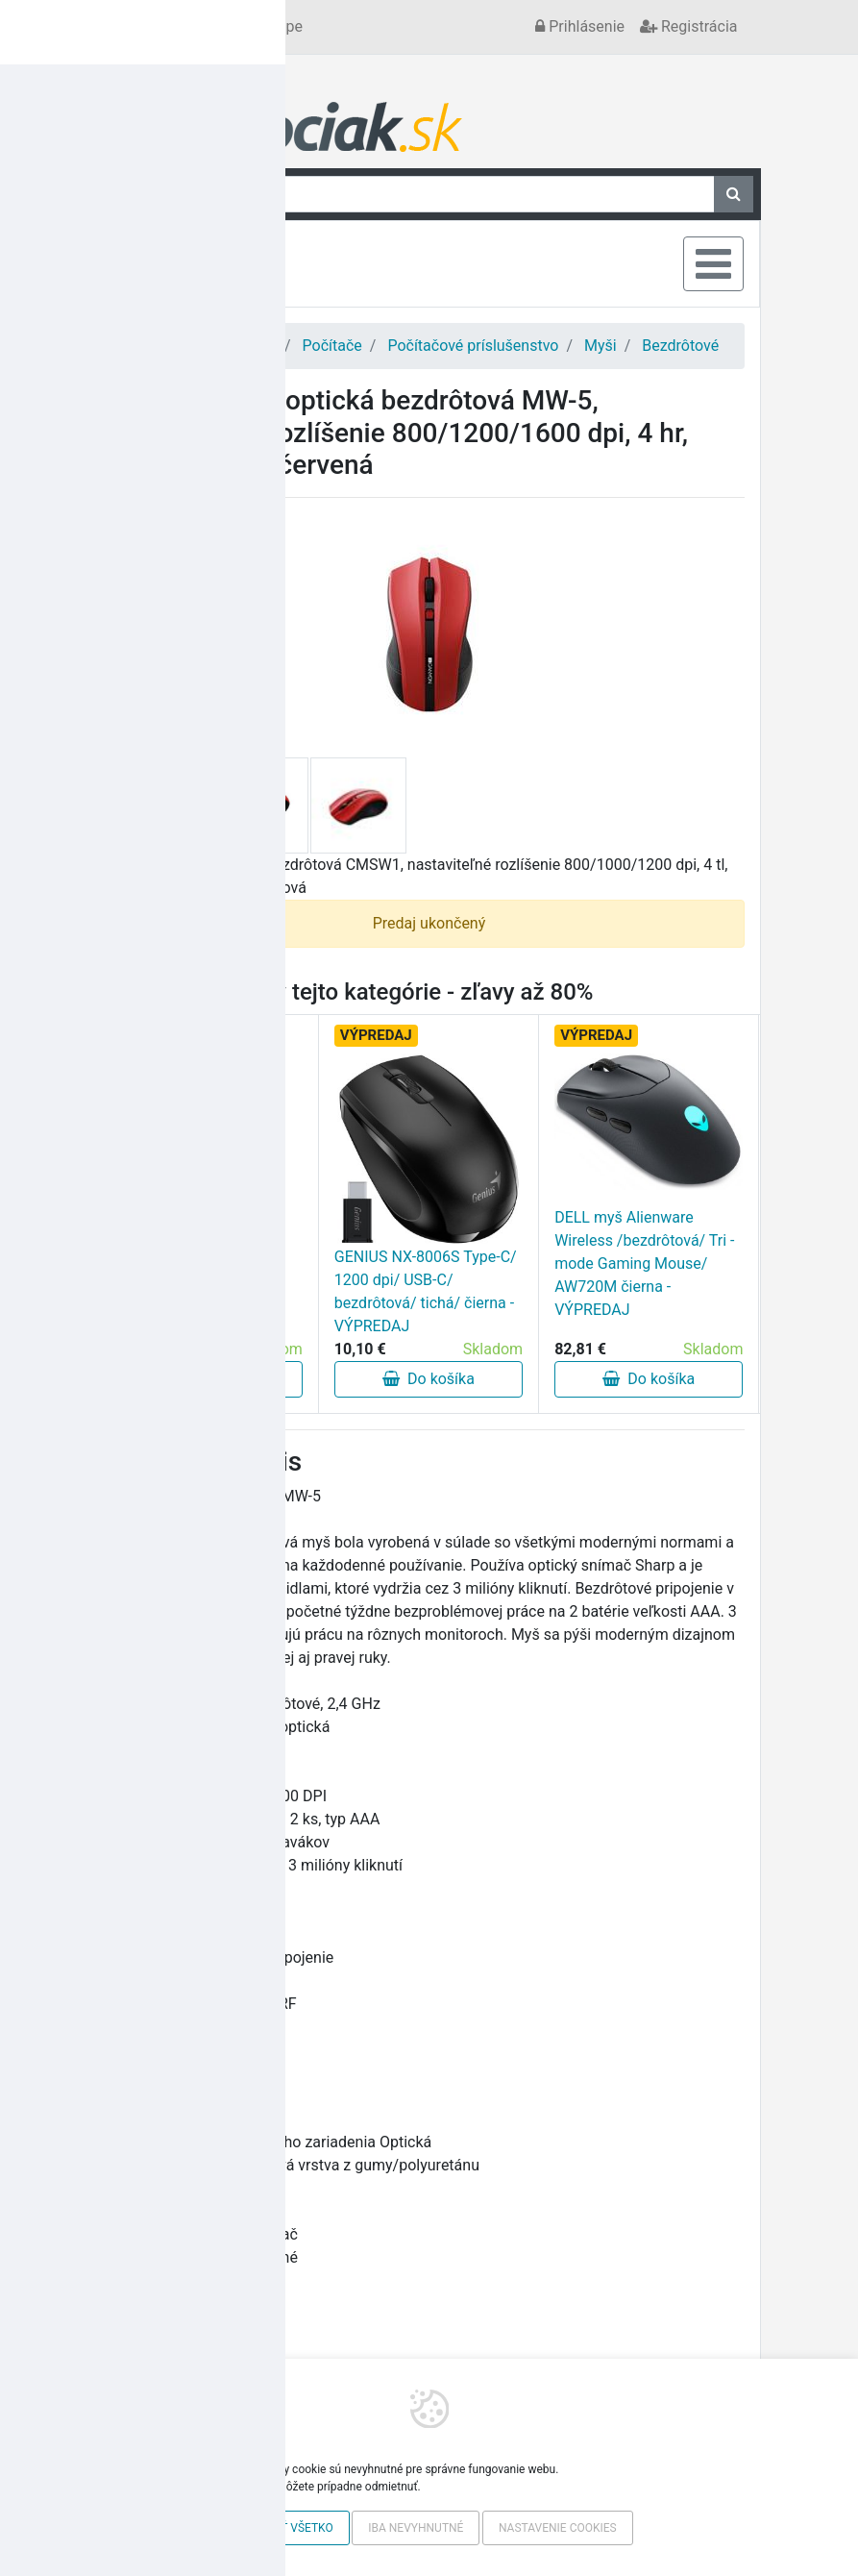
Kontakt (147, 26)
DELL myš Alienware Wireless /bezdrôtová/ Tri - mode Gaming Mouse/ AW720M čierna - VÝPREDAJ (644, 1263)
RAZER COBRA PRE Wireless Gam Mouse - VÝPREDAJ (190, 1289)
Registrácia (688, 26)
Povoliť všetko (286, 2528)
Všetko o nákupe (246, 26)
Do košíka (208, 1379)
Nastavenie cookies (558, 2528)
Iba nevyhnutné (415, 2528)
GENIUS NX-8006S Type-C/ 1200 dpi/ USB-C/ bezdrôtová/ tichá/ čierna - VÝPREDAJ (425, 1291)
